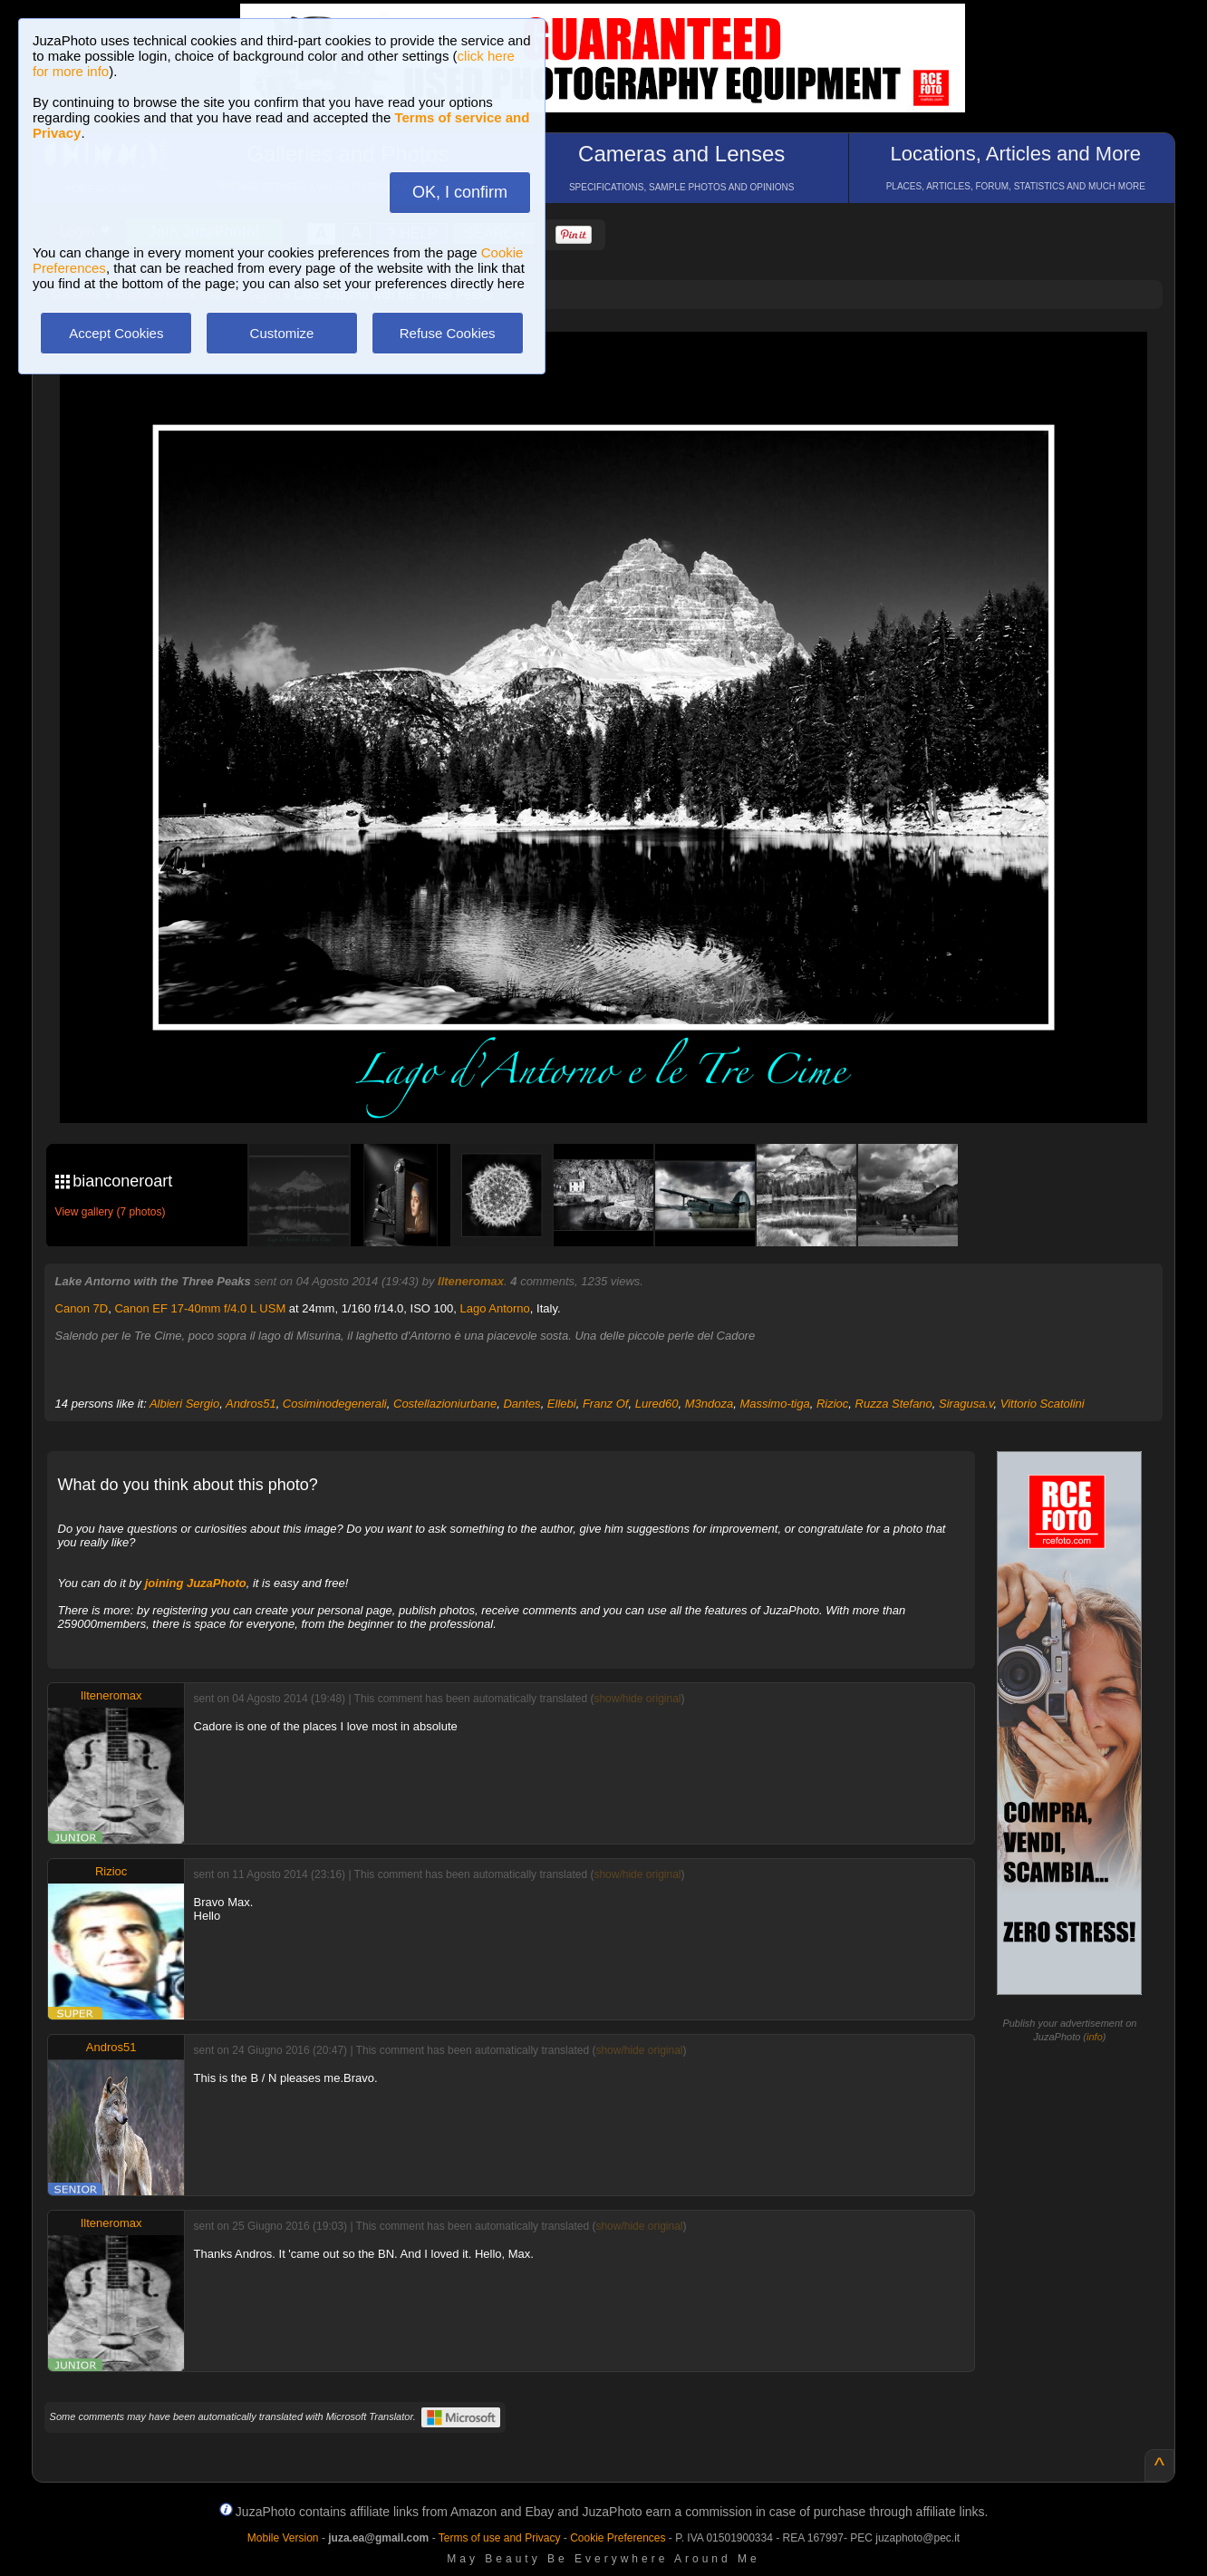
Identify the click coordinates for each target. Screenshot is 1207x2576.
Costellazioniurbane (445, 1403)
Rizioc (832, 1403)
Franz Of (606, 1403)
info (1094, 2036)
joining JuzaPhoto (195, 1583)
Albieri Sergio (184, 1403)
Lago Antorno (494, 1308)
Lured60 (657, 1403)
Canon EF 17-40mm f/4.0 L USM (199, 1308)
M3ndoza (709, 1403)
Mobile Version (283, 2538)
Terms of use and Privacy (500, 2538)
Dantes (521, 1403)
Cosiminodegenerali (335, 1403)
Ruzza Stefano (893, 1403)
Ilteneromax (471, 1281)
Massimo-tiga (774, 1403)
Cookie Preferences (617, 2538)
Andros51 (251, 1403)
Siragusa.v (966, 1403)
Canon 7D (82, 1308)
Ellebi (561, 1403)
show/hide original (637, 1698)
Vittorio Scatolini (1042, 1403)
